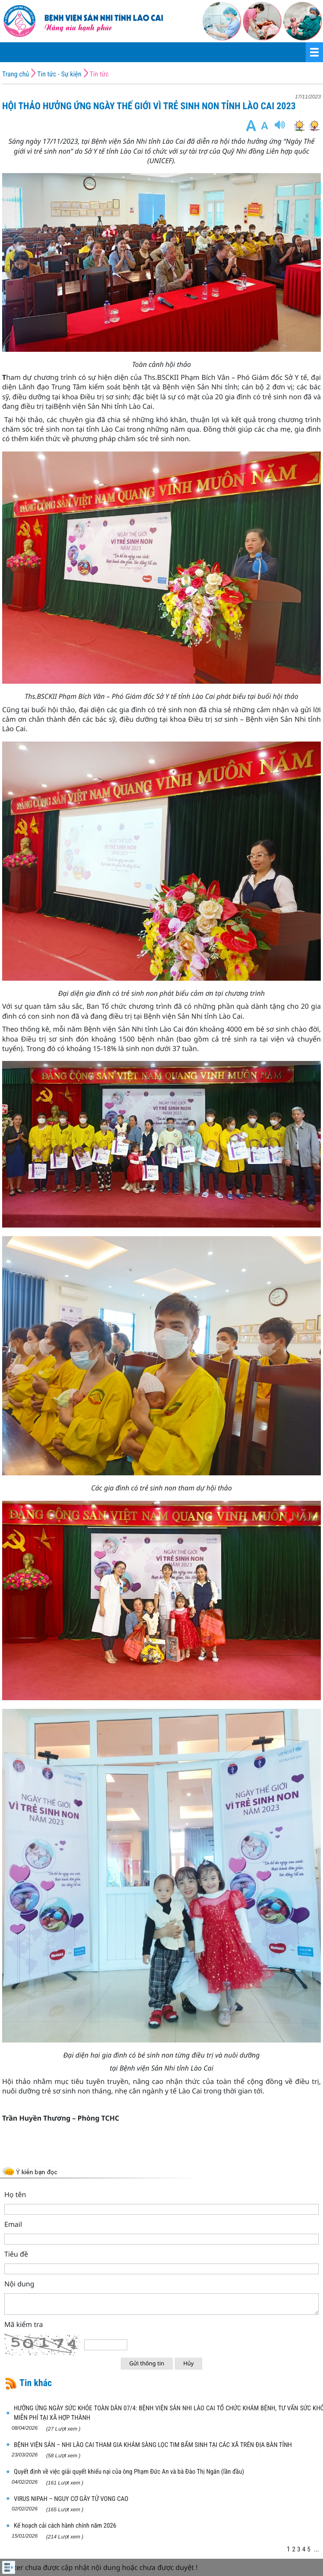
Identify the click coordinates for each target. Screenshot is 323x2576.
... (316, 2549)
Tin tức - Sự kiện (59, 74)
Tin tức (99, 74)
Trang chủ (15, 74)
